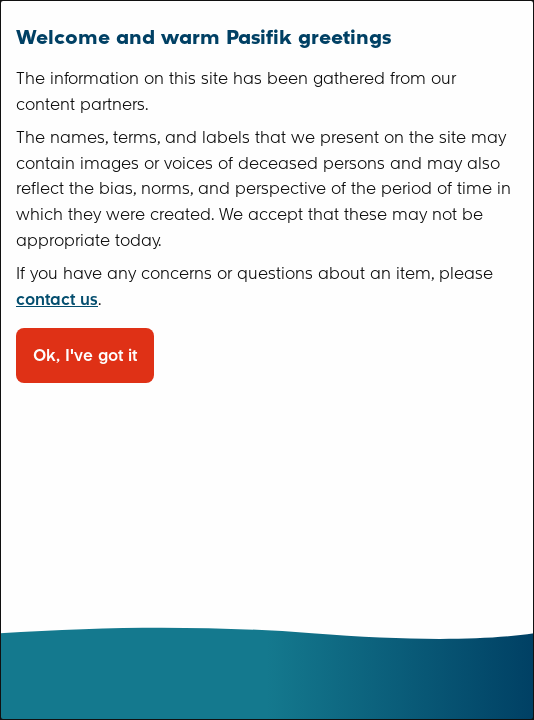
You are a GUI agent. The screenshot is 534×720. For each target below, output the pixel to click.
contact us (57, 299)
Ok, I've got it (85, 355)
